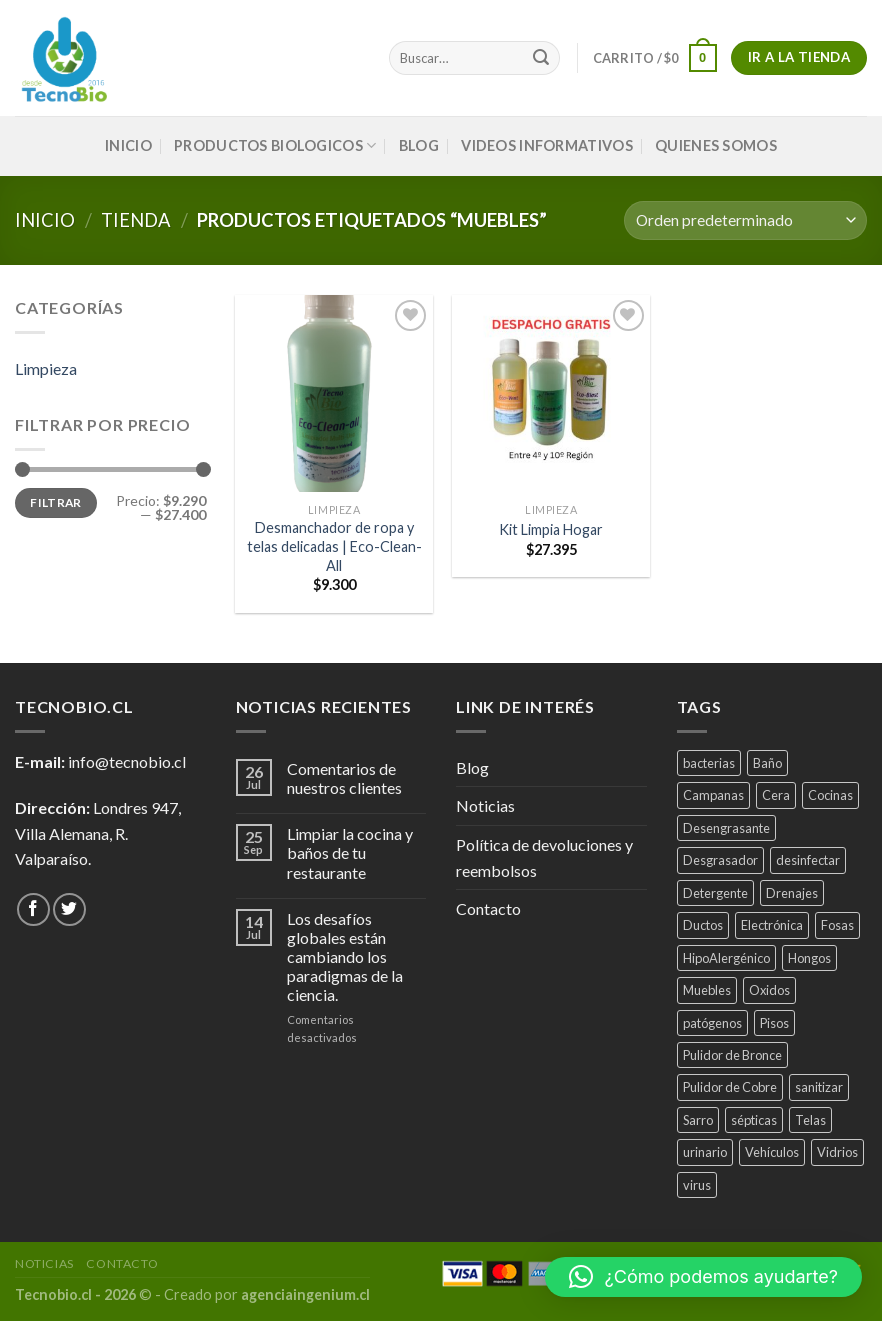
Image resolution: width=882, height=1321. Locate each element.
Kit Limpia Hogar (551, 529)
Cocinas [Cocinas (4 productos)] (830, 795)
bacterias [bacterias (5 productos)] (709, 763)
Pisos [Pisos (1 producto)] (774, 1023)
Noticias (485, 805)
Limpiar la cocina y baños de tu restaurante (350, 852)
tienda (136, 220)
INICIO (128, 145)
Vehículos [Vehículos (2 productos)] (772, 1152)
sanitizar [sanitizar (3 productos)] (819, 1087)
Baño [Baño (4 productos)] (767, 763)
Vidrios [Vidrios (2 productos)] (837, 1152)
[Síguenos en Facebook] (33, 909)
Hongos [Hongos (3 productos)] (809, 958)
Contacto (488, 908)
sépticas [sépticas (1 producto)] (754, 1120)
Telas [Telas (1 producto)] (810, 1120)
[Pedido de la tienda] (745, 220)
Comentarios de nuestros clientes (344, 778)
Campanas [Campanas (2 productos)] (713, 795)
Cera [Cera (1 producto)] (776, 795)
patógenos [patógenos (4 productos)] (712, 1023)
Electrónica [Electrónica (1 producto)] (772, 925)
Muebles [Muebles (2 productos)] (707, 990)
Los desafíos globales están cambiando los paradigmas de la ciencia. (345, 957)
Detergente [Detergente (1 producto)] (715, 893)
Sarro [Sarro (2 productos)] (698, 1120)
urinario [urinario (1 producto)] (705, 1152)
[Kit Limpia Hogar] (551, 394)
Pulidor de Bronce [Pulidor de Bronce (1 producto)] (732, 1055)
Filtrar (56, 502)
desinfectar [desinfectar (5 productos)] (808, 860)
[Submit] (541, 58)
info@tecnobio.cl (127, 761)
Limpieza (46, 368)
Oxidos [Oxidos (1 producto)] (769, 990)
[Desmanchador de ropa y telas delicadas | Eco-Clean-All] (334, 394)
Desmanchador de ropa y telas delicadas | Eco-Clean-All (334, 546)
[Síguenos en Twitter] (69, 909)
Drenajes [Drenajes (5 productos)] (792, 893)
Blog (419, 145)
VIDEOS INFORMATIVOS (546, 145)
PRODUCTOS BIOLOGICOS (275, 145)
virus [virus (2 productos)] (697, 1185)
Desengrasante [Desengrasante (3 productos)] (726, 828)
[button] (703, 1277)
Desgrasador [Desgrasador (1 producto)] (720, 860)
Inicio (45, 220)
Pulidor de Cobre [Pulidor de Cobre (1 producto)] (730, 1087)
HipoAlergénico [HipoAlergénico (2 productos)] (726, 958)
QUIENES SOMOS (716, 145)
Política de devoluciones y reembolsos (544, 857)
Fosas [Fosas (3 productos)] (837, 925)
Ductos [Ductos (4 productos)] (703, 925)
